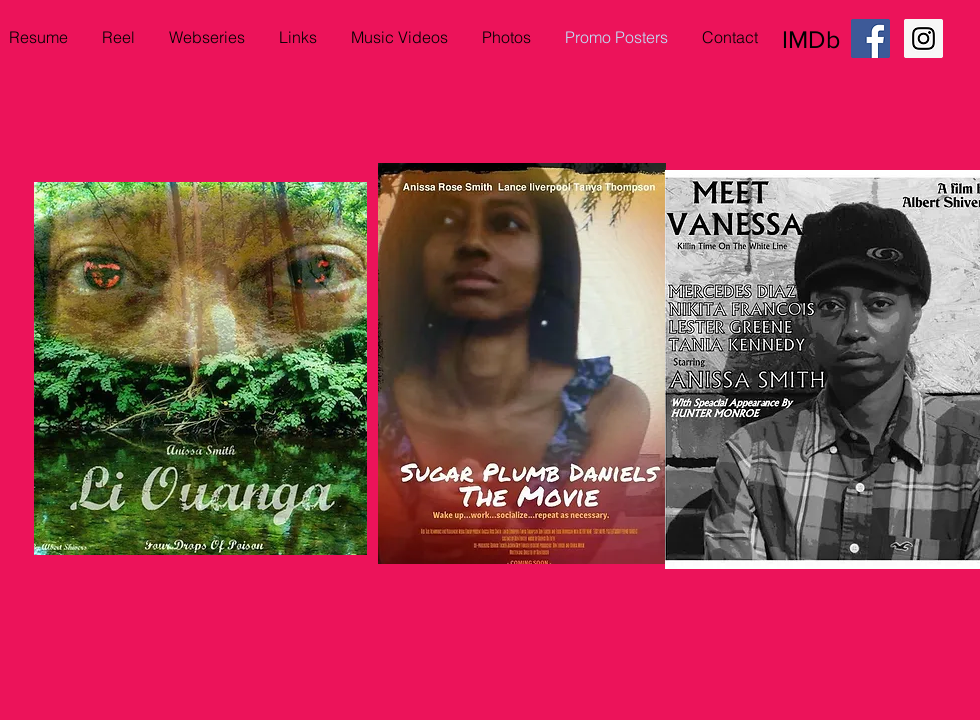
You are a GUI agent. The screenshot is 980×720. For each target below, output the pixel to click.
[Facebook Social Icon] (870, 38)
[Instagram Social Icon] (923, 38)
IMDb (811, 39)
